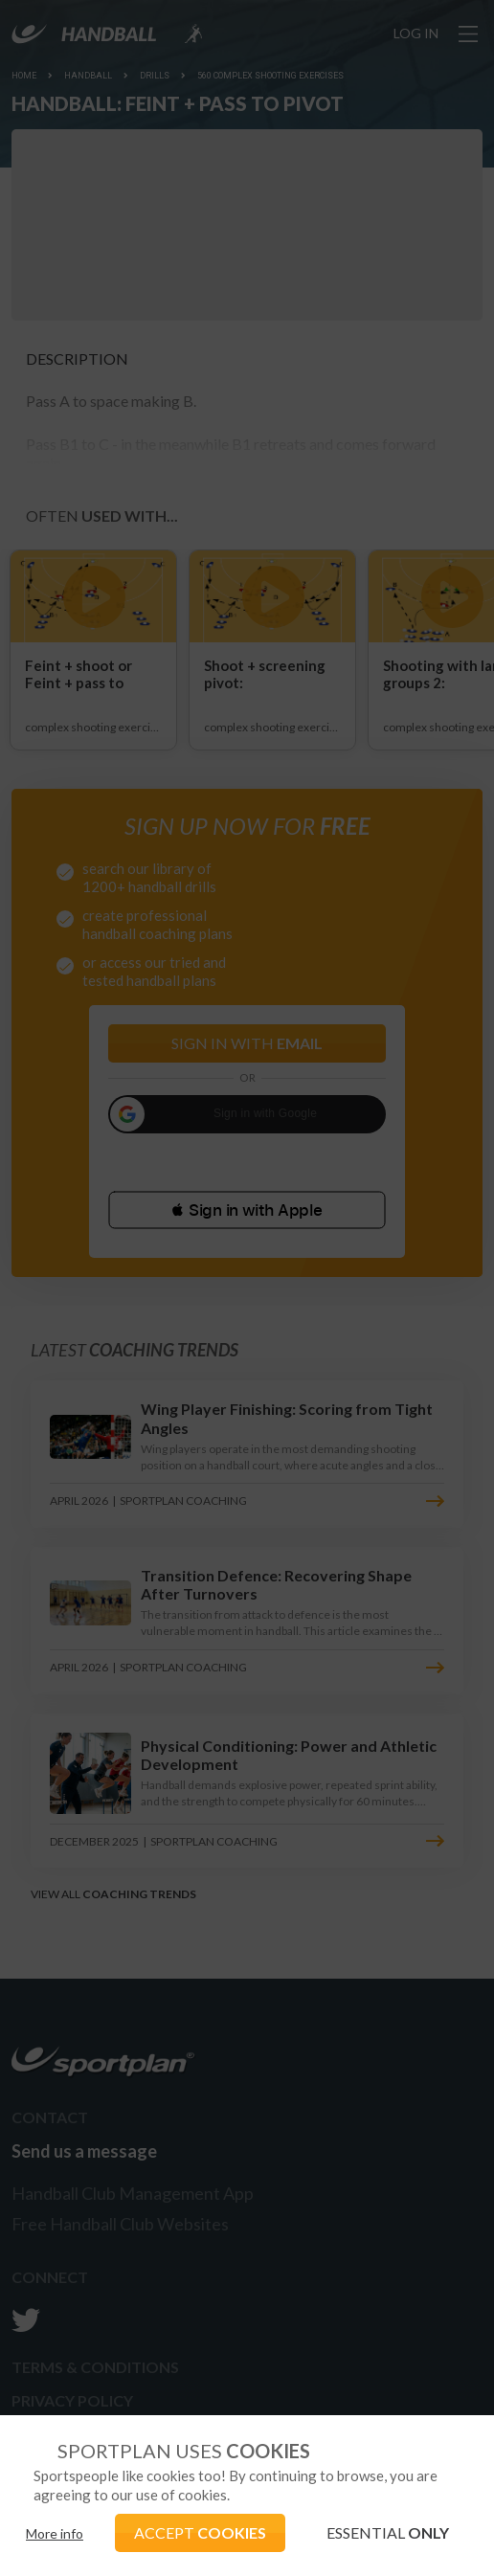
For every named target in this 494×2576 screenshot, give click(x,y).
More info (54, 2533)
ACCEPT (200, 2532)
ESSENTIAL (387, 2532)
